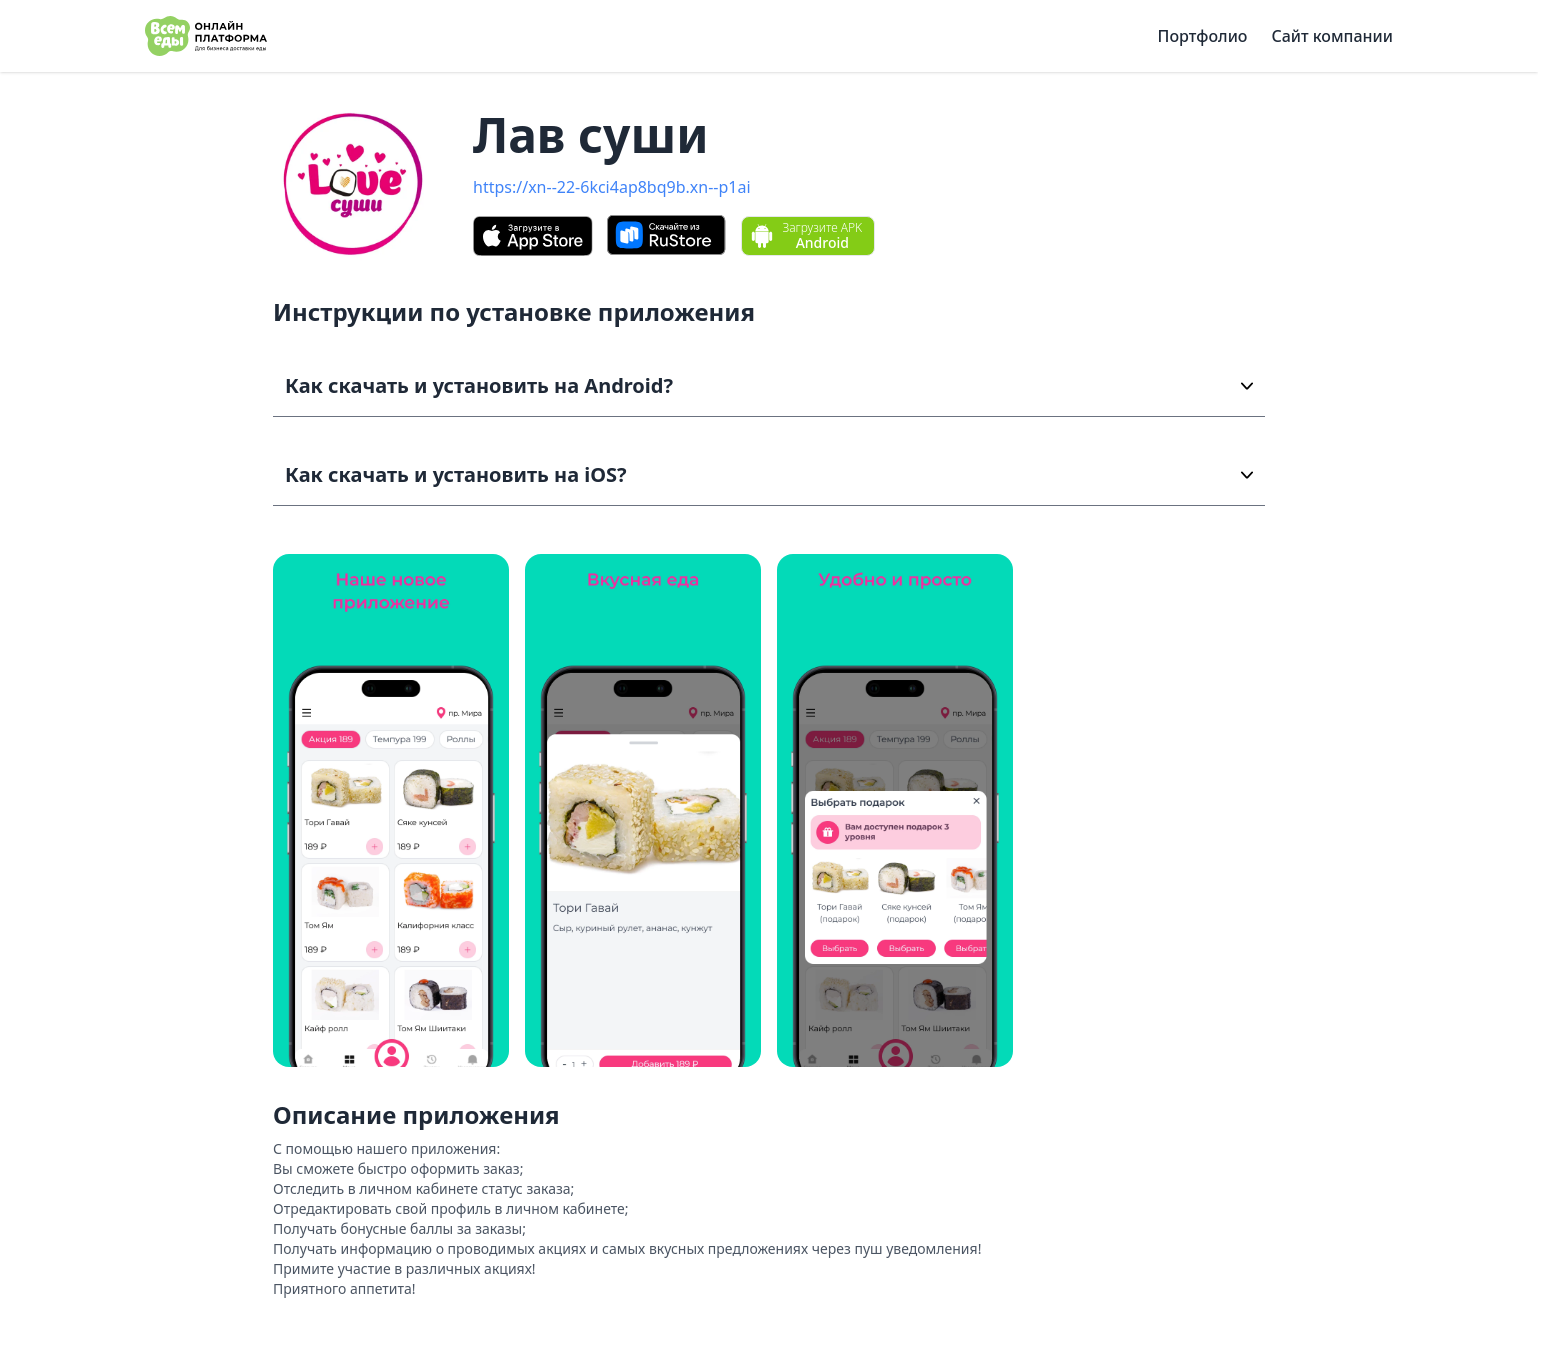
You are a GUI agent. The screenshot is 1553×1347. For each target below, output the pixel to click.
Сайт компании (1332, 36)
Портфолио (1203, 36)
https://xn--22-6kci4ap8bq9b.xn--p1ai (612, 187)
